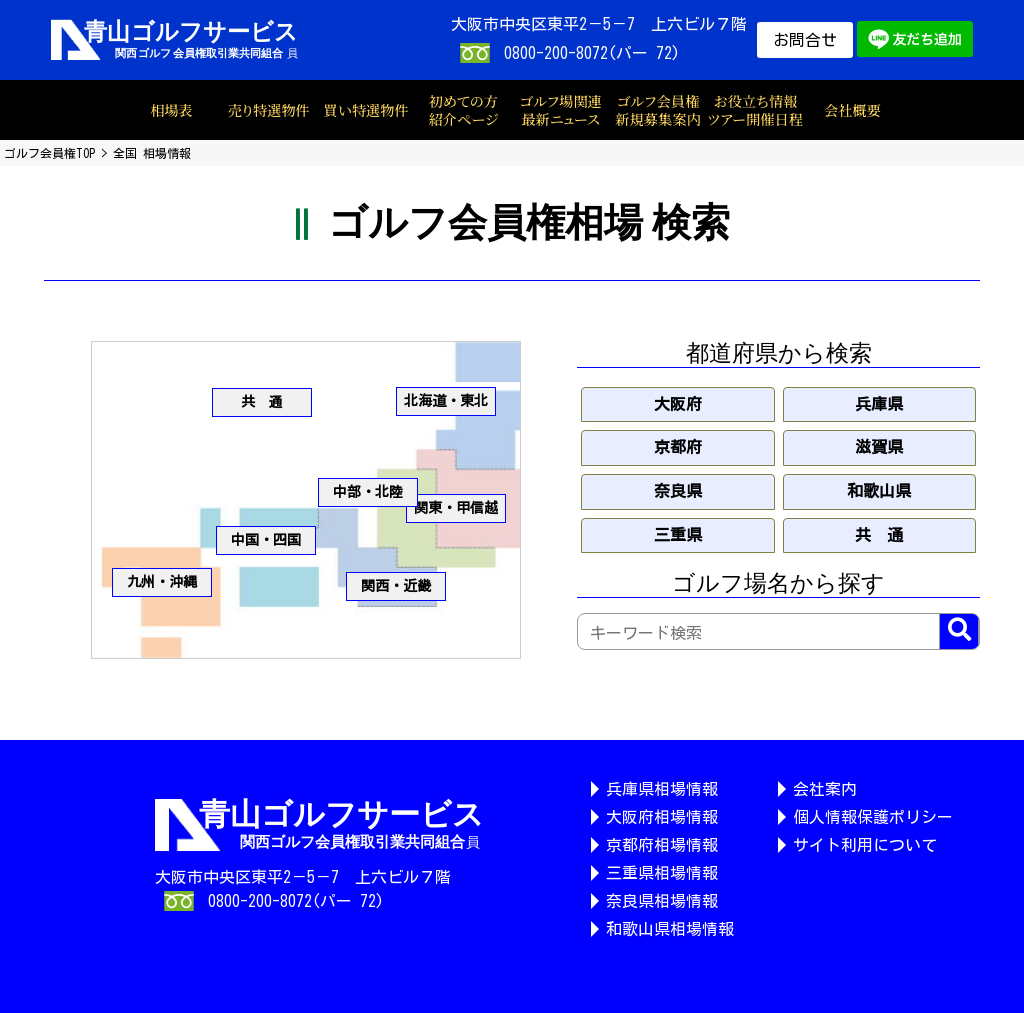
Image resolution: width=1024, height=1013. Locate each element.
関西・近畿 (396, 586)
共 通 (262, 402)
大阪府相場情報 (662, 817)
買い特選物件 (366, 110)
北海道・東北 (446, 401)
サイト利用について (865, 845)
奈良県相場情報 (662, 901)
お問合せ (805, 40)
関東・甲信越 (456, 508)
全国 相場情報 (152, 153)
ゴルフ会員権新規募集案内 (657, 110)
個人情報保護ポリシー (873, 817)
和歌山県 (879, 491)
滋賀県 (879, 447)
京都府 (678, 447)
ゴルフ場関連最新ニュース (560, 110)
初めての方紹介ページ (463, 110)
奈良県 (678, 491)
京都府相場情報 (662, 845)
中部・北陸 (368, 492)
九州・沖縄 (162, 582)
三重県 (678, 535)
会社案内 (825, 789)
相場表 (171, 110)
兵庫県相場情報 (662, 789)
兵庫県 (879, 404)
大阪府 (678, 404)
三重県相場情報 (662, 873)
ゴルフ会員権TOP (49, 153)
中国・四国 (266, 540)
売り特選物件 (269, 110)
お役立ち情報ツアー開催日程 (755, 110)
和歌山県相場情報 (670, 929)
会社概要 (852, 110)
